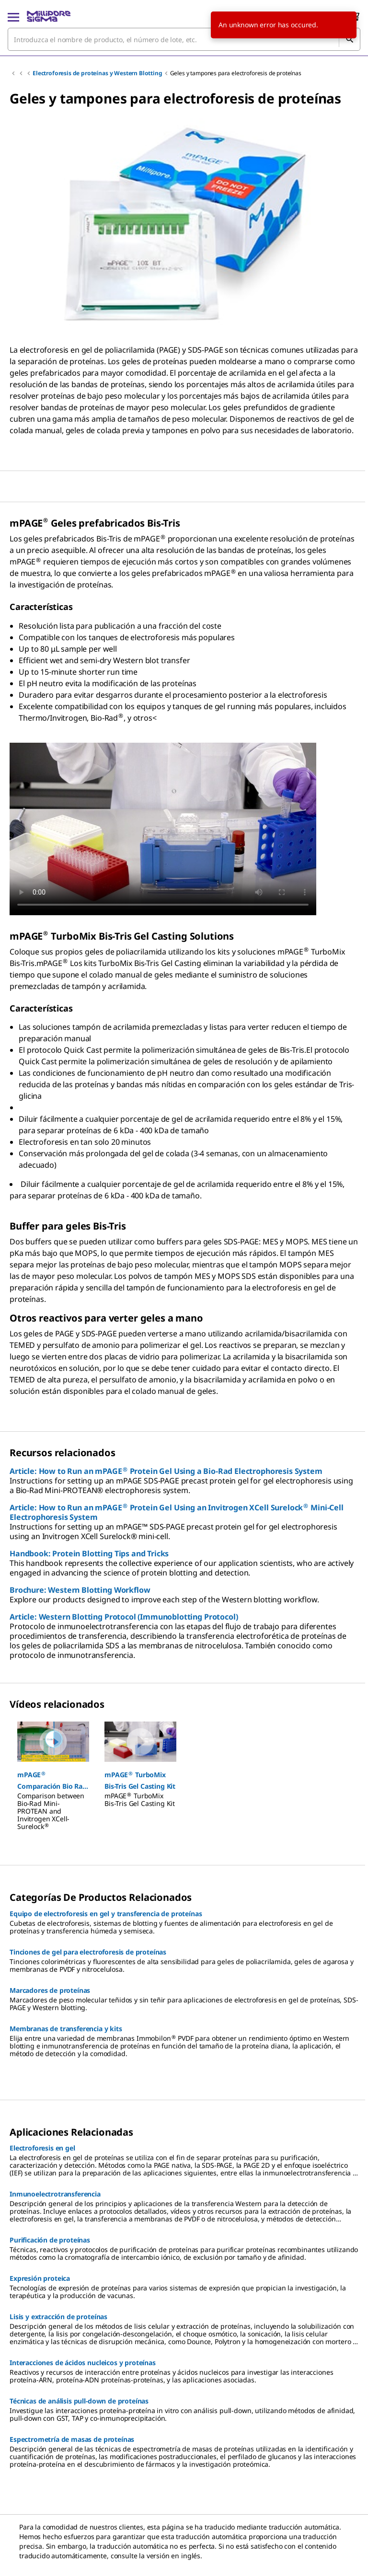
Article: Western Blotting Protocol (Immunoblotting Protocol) (124, 1617)
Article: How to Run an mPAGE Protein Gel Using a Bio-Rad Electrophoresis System (166, 1471)
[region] (184, 221)
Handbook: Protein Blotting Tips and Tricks (89, 1553)
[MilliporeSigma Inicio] (48, 16)
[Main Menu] (13, 16)
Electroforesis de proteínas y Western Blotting (97, 73)
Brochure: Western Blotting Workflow (80, 1590)
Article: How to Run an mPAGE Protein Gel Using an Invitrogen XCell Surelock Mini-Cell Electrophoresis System (177, 1512)
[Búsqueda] (349, 39)
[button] (53, 1780)
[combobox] (184, 39)
